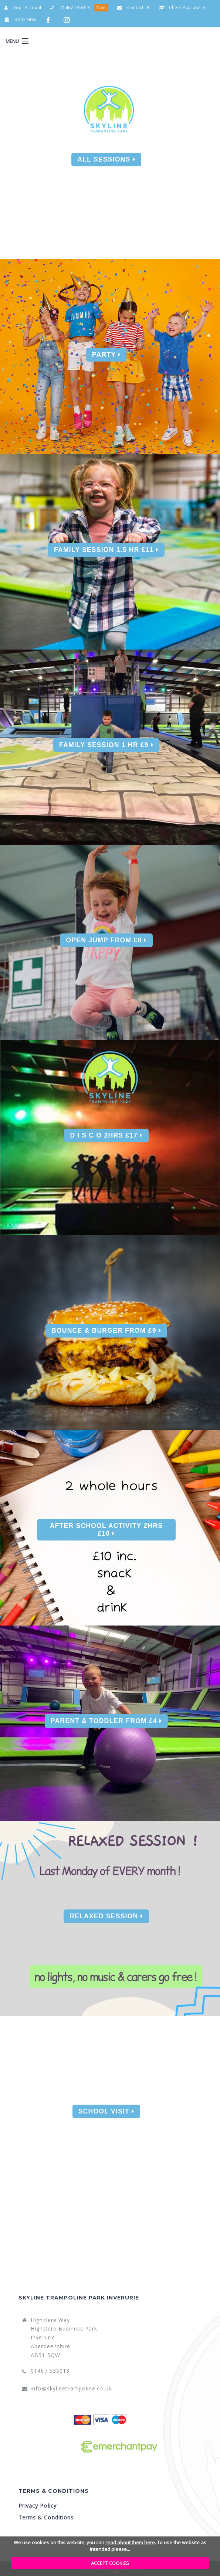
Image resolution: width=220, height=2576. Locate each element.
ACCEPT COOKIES (110, 2563)
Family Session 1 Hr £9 (106, 745)
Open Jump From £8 (106, 940)
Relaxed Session (106, 1916)
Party (106, 354)
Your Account (22, 7)
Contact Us (133, 7)
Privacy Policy (37, 2505)
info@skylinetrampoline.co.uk (71, 2388)
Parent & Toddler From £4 (106, 1721)
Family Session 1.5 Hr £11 (106, 549)
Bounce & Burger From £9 (106, 1330)
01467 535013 (70, 7)
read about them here (130, 2542)
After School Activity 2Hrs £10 (106, 1529)
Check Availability (182, 7)
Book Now (20, 19)
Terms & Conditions (46, 2517)
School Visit (106, 2111)
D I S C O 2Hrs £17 (106, 1135)
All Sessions (106, 159)
